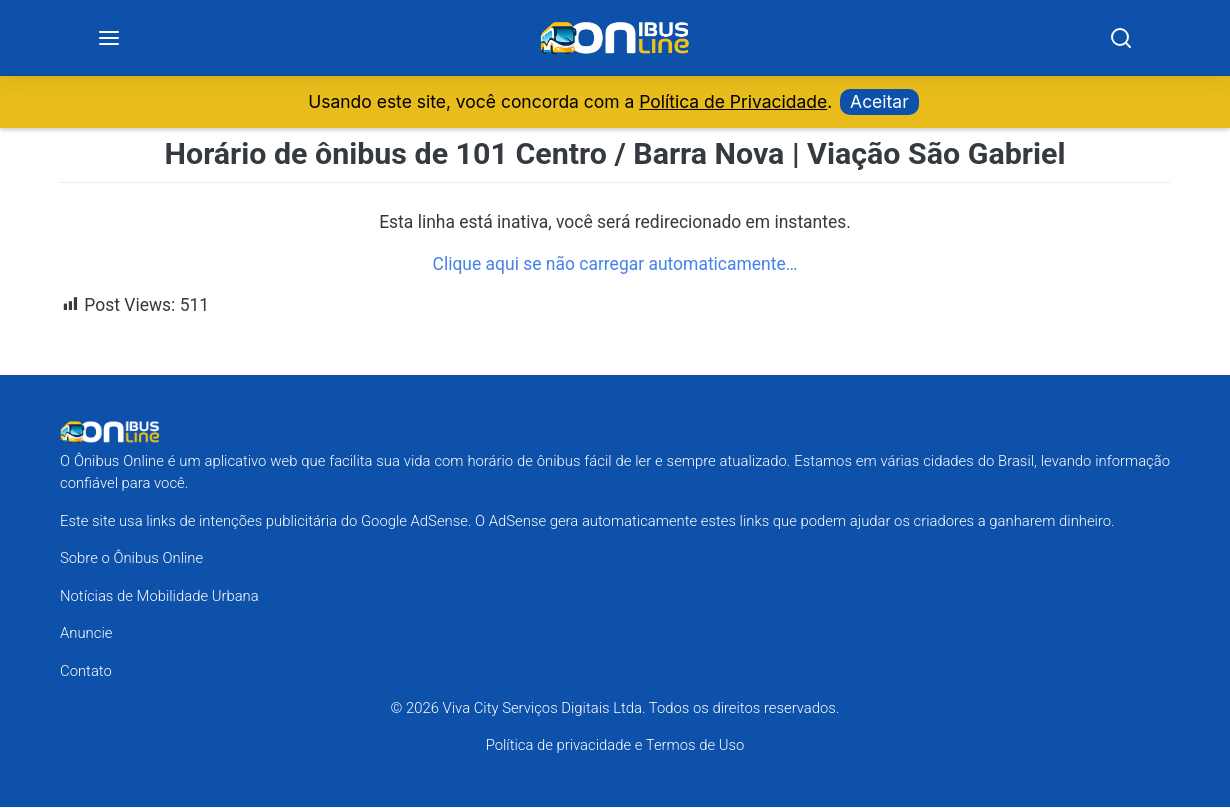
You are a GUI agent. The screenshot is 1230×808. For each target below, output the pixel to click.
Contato (86, 672)
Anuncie (86, 634)
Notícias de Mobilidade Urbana (159, 597)
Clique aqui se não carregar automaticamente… (615, 265)
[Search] (1119, 38)
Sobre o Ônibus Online (131, 559)
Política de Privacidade (733, 102)
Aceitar (879, 102)
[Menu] (109, 38)
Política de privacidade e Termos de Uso (615, 747)
